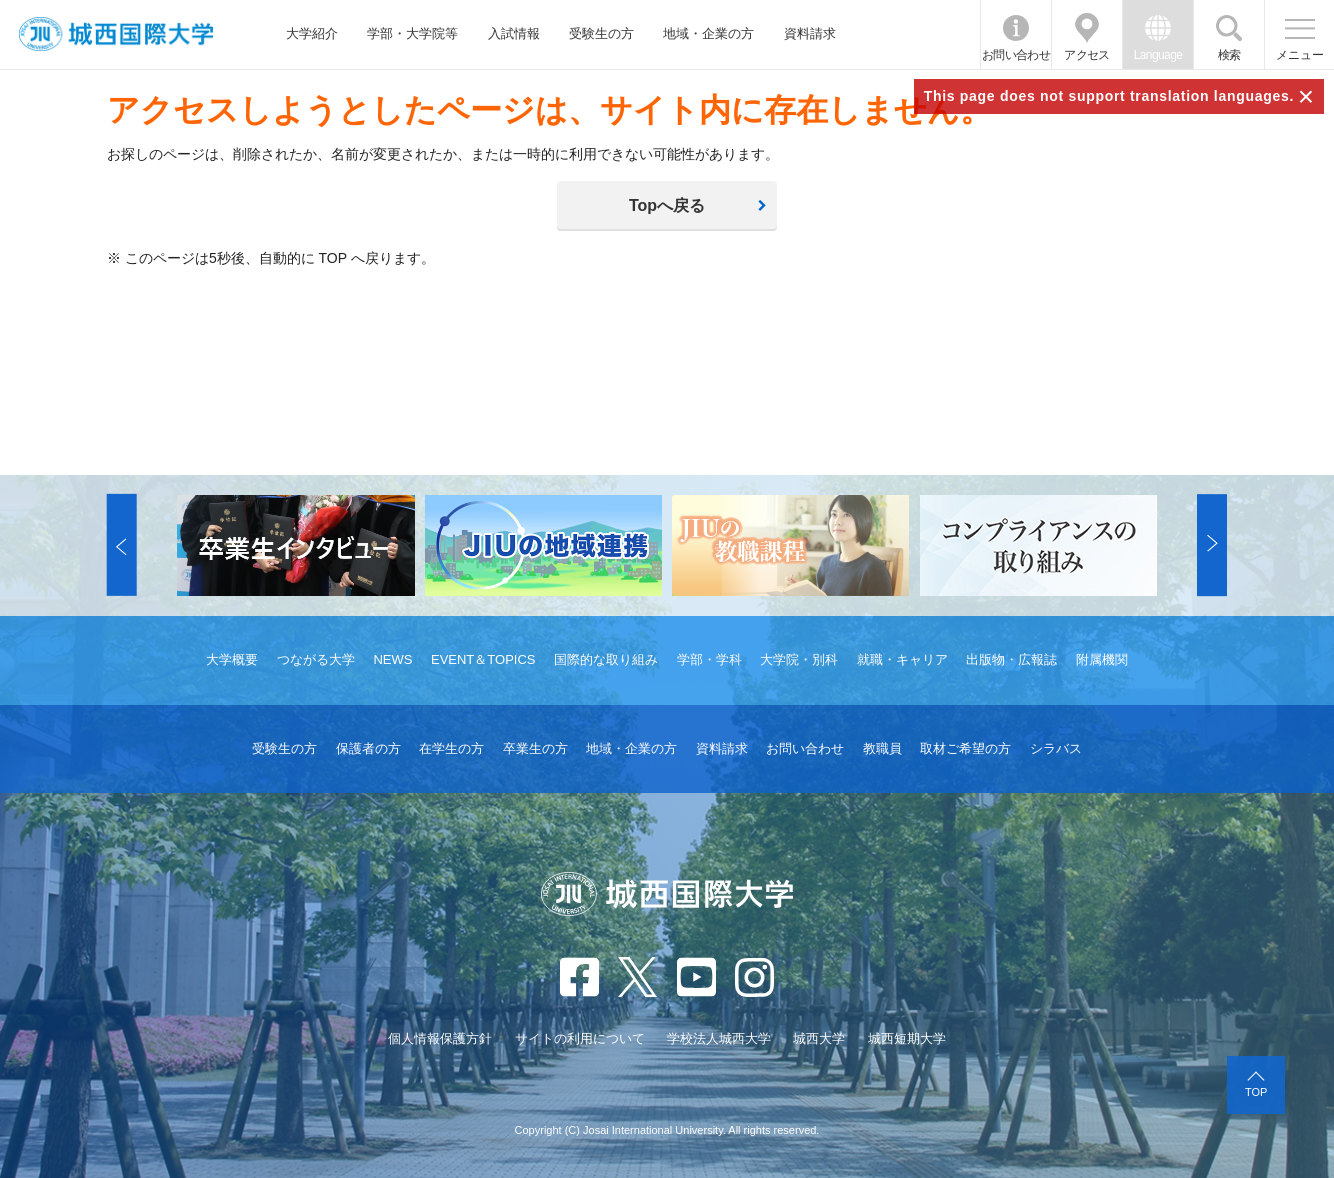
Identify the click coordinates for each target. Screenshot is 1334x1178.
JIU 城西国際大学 (116, 34)
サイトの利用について (580, 1038)
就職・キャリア (902, 659)
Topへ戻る (667, 205)
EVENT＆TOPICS (483, 659)
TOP (1256, 1092)
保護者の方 (368, 748)
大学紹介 (312, 33)
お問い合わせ (1016, 55)
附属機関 (1102, 659)
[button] (122, 545)
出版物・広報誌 (1011, 659)
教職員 (882, 748)
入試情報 (514, 33)
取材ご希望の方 (965, 748)
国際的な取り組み (606, 659)
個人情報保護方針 (440, 1038)
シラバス (1056, 748)
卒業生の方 (535, 748)
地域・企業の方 (708, 33)
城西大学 (819, 1038)
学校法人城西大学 (719, 1038)
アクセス (1087, 55)
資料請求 (810, 33)
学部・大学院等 (412, 33)
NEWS (392, 659)
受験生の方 (601, 33)
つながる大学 (316, 659)
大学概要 (232, 659)
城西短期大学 (907, 1038)
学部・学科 (709, 659)
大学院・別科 (799, 659)
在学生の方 (451, 748)
